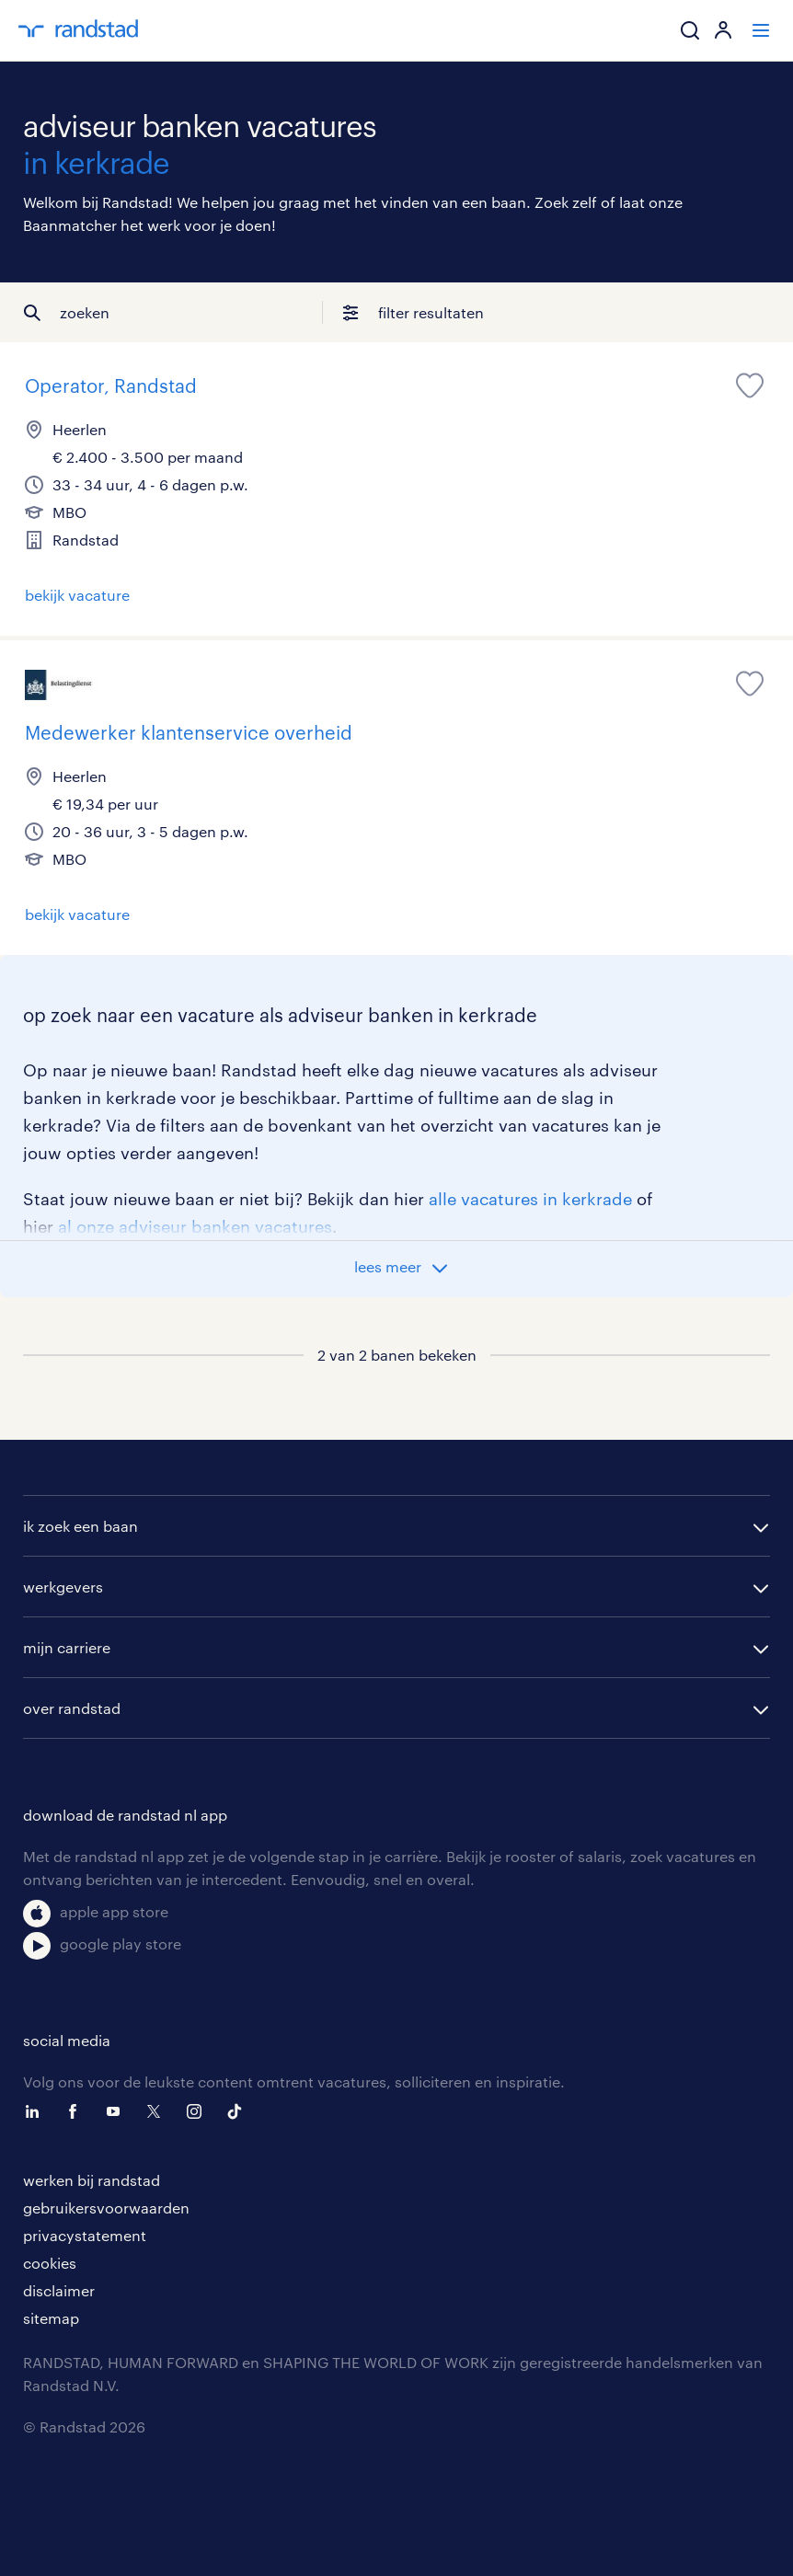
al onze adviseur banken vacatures (195, 1226)
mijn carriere (66, 1647)
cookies (49, 2262)
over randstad (72, 1708)
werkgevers (63, 1586)
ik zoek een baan (80, 1526)
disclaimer (59, 2290)
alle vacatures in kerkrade (530, 1199)
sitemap (51, 2318)
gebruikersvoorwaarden (106, 2207)
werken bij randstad (91, 2180)
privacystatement (84, 2235)
